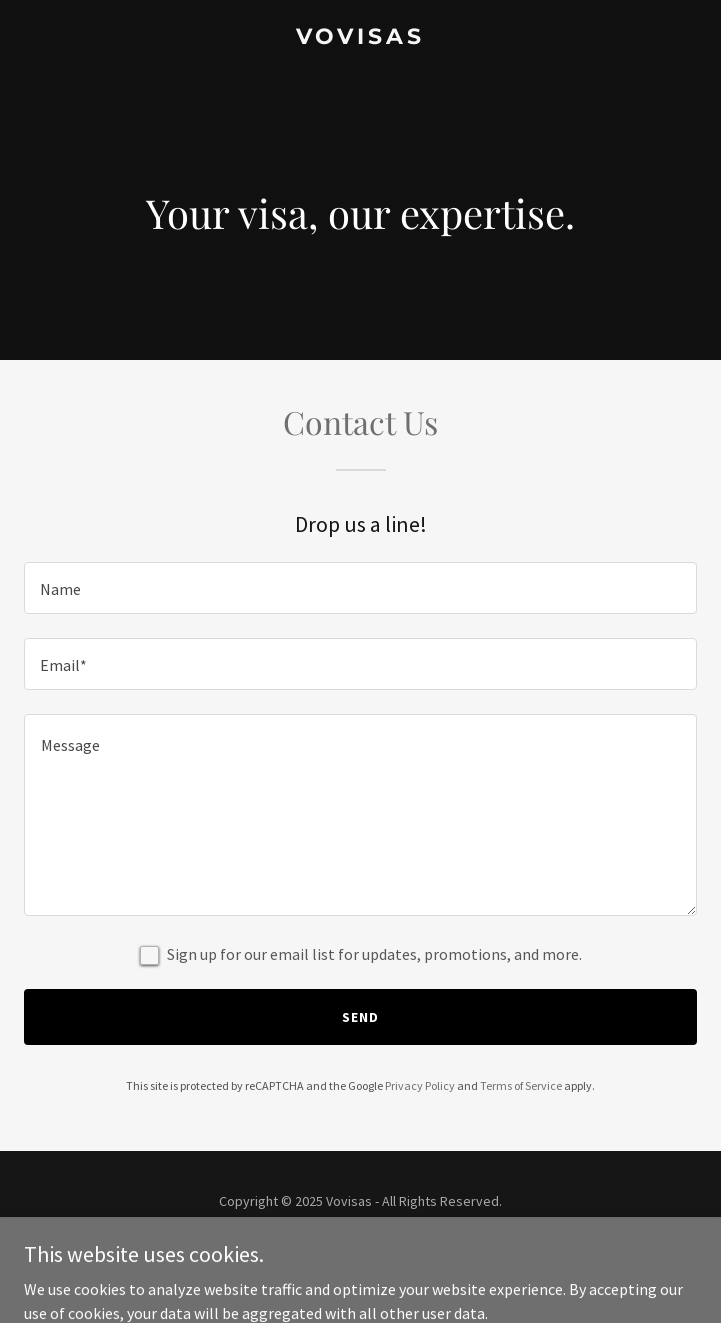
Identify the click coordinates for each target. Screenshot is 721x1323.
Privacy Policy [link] (420, 1085)
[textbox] (360, 588)
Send (360, 1017)
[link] (360, 38)
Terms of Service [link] (521, 1085)
